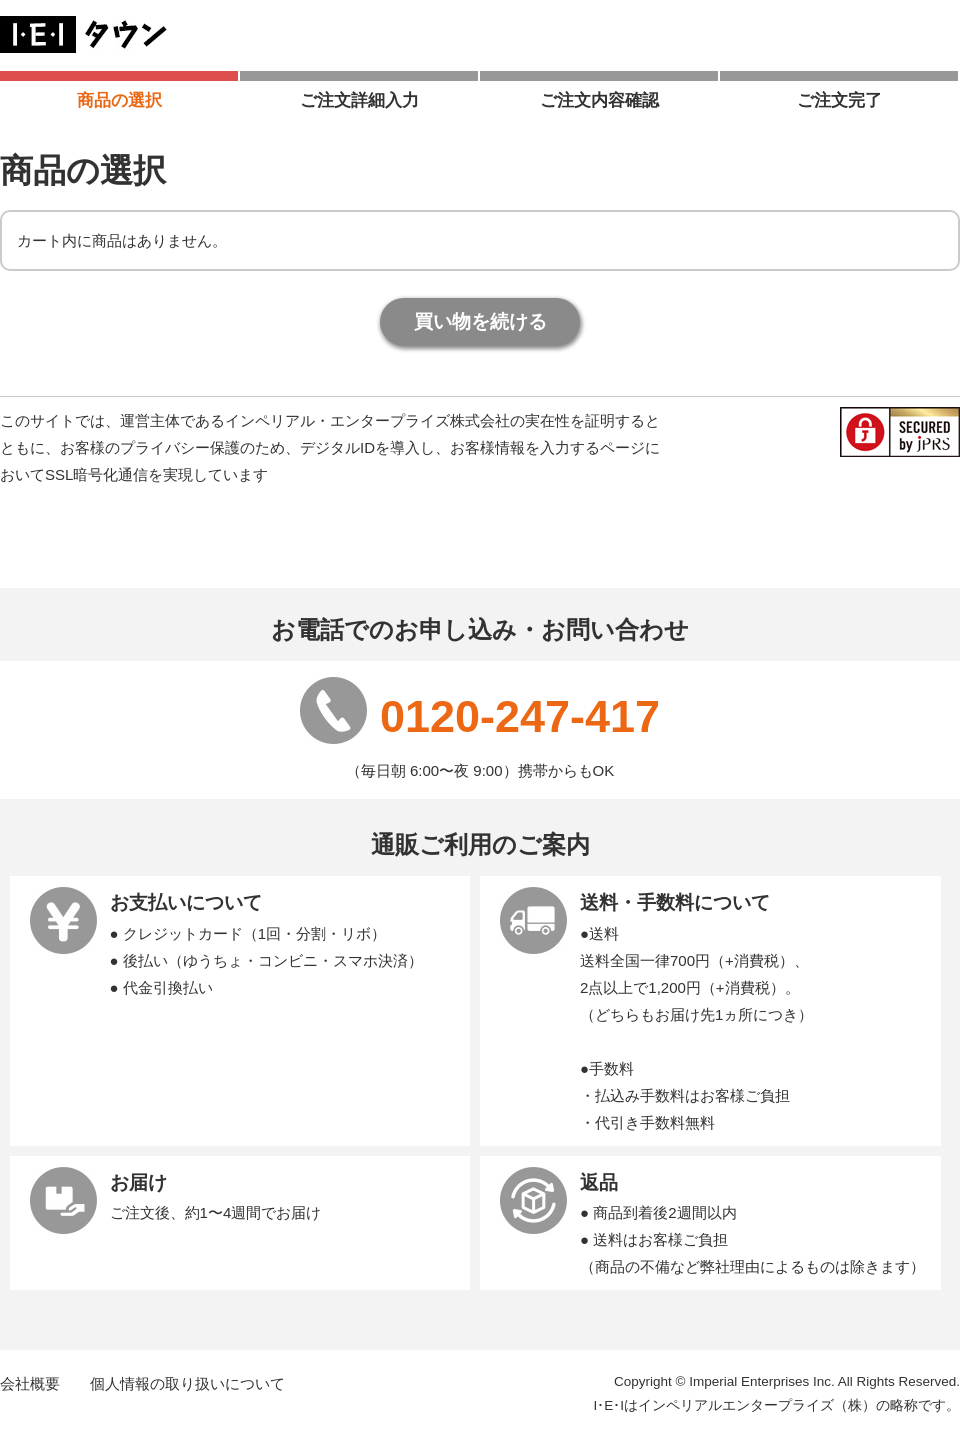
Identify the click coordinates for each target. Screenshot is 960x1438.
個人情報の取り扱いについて (187, 1383)
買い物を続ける (480, 321)
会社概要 (30, 1383)
